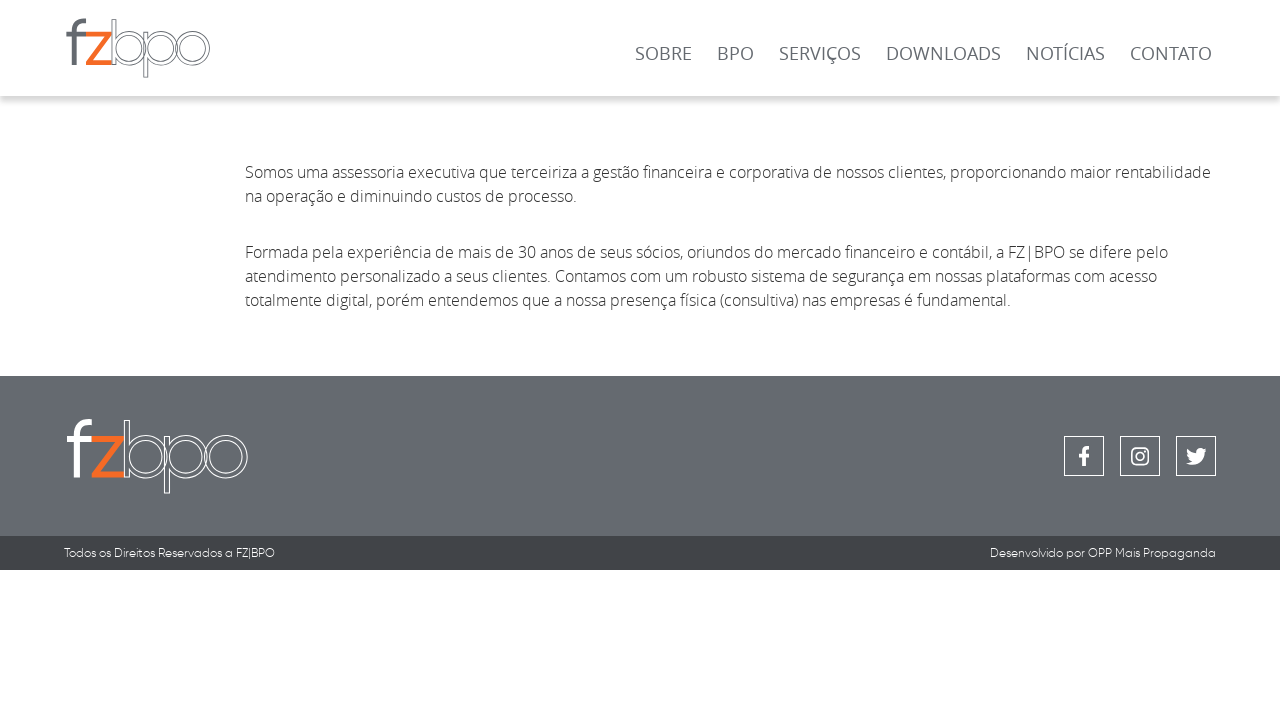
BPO (735, 53)
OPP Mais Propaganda (1152, 552)
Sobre (663, 53)
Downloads (943, 53)
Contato (1171, 53)
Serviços (820, 53)
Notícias (1065, 53)
